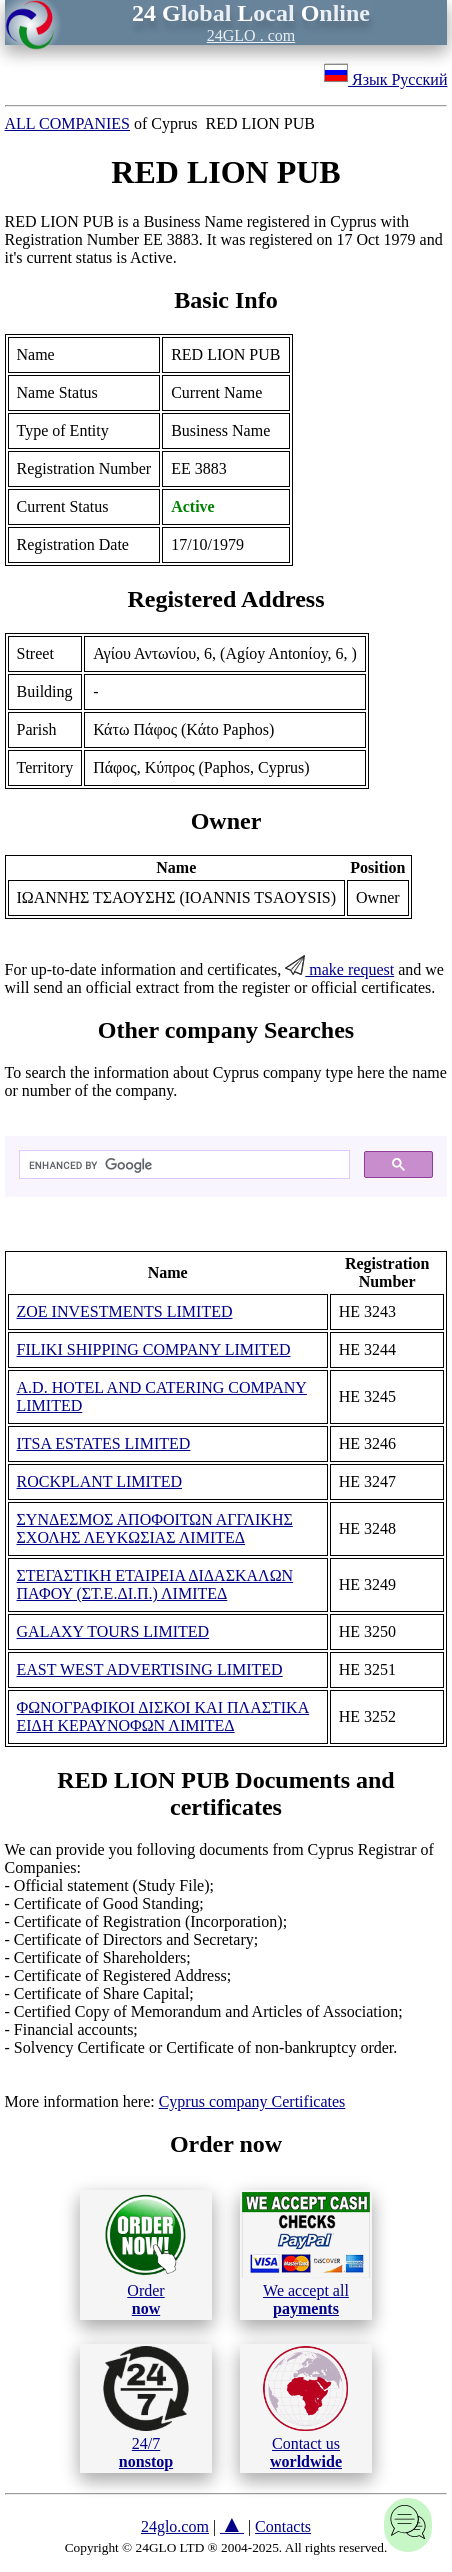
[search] (183, 1165)
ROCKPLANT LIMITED (99, 1481)
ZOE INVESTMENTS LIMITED (125, 1311)
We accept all (306, 2254)
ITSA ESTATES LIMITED (104, 1443)
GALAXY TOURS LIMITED (113, 1631)
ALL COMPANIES (68, 123)
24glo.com (175, 2526)
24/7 (146, 2408)
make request (339, 969)
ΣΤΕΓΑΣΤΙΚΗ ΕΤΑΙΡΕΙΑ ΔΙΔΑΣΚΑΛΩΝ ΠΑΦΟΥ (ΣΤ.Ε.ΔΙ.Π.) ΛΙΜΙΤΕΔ (155, 1584)
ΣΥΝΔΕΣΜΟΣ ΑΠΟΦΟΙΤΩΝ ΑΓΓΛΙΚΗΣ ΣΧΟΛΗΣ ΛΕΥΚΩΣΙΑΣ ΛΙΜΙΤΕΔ (155, 1528)
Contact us (305, 2408)
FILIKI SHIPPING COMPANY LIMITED (154, 1349)
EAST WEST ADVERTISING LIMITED (150, 1669)
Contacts (283, 2526)
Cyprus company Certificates (252, 2101)
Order (145, 2254)
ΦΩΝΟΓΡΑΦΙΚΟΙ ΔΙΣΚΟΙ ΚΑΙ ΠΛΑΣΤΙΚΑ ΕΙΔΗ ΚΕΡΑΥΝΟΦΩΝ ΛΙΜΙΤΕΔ (163, 1716)
